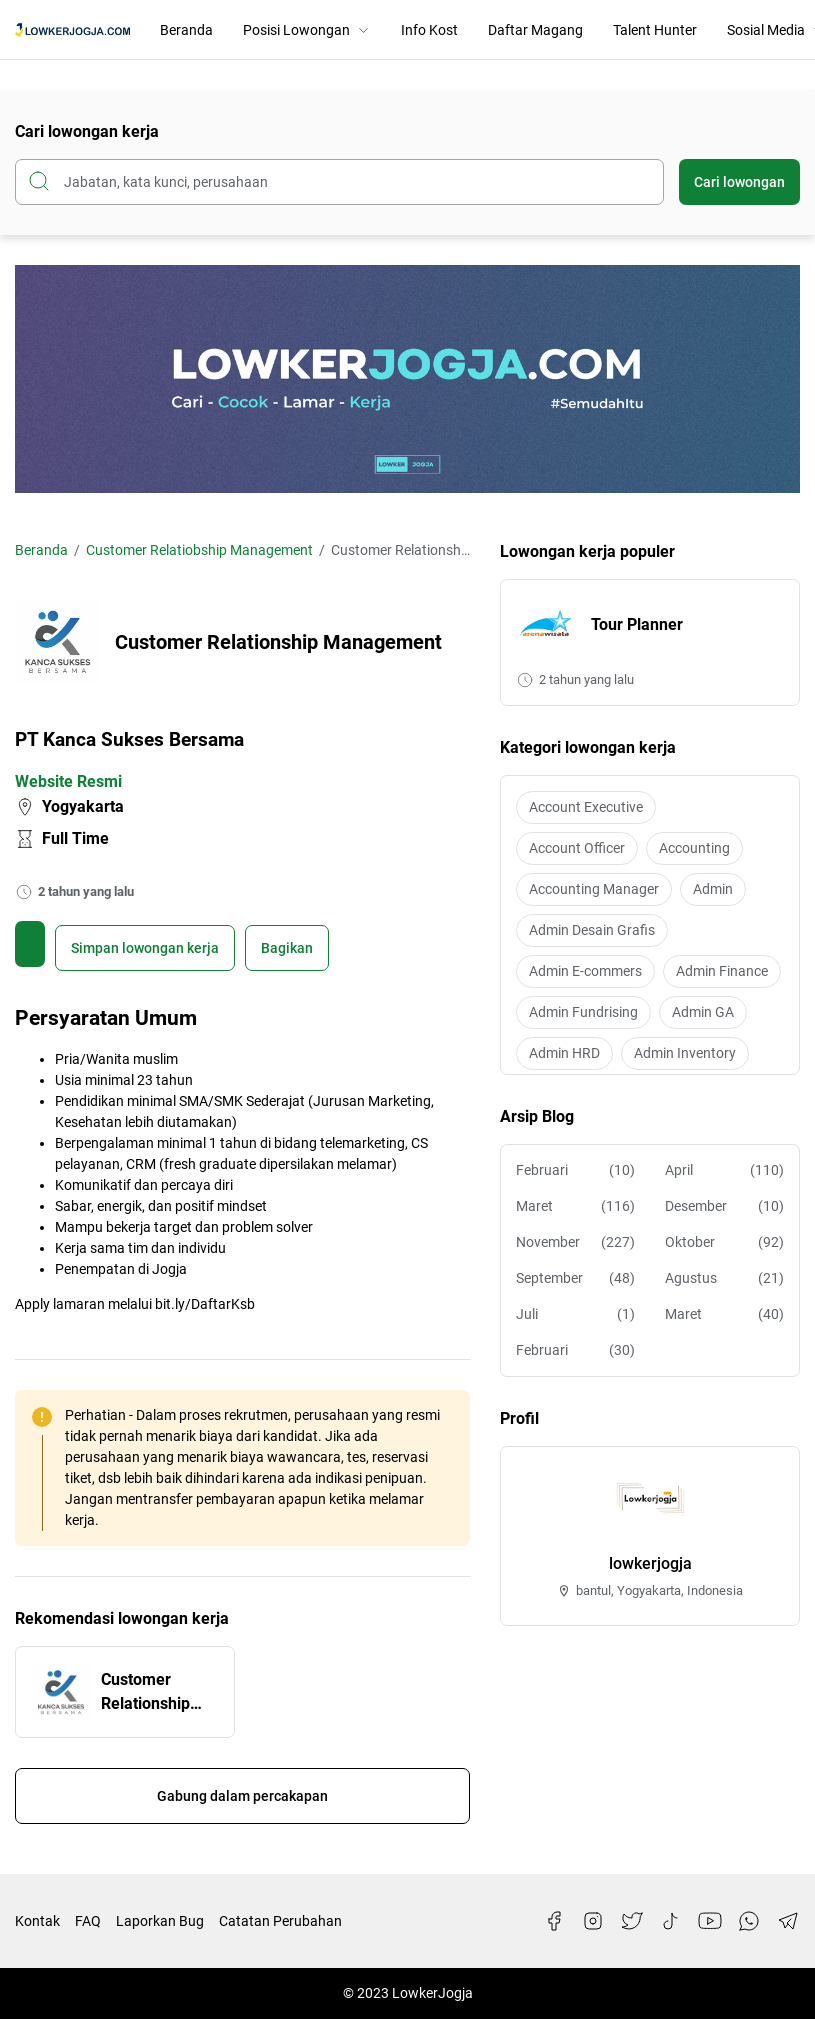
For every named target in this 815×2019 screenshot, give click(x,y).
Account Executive (586, 807)
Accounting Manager (594, 889)
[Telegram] (788, 1921)
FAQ (88, 1921)
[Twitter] (632, 1921)
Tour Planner (637, 624)
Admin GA (703, 1012)
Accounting (694, 848)
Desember (724, 1206)
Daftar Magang (535, 30)
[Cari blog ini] (339, 182)
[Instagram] (593, 1921)
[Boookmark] (145, 948)
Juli (575, 1314)
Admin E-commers (585, 971)
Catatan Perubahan (280, 1921)
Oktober (724, 1242)
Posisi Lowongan (307, 30)
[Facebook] (554, 1921)
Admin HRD (564, 1053)
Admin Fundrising (583, 1012)
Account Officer (577, 848)
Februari (575, 1170)
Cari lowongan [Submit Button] (739, 182)
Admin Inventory (685, 1053)
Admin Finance (722, 971)
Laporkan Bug (160, 1921)
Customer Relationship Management (149, 1693)
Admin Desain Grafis (592, 930)
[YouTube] (710, 1921)
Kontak (37, 1921)
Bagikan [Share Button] (287, 948)
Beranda (186, 30)
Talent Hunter (655, 30)
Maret (575, 1206)
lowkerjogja (650, 1563)
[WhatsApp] (749, 1921)
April (724, 1170)
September (575, 1278)
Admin (713, 889)
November (575, 1242)
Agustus (724, 1278)
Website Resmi (68, 781)
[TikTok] (671, 1921)
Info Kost (429, 30)
